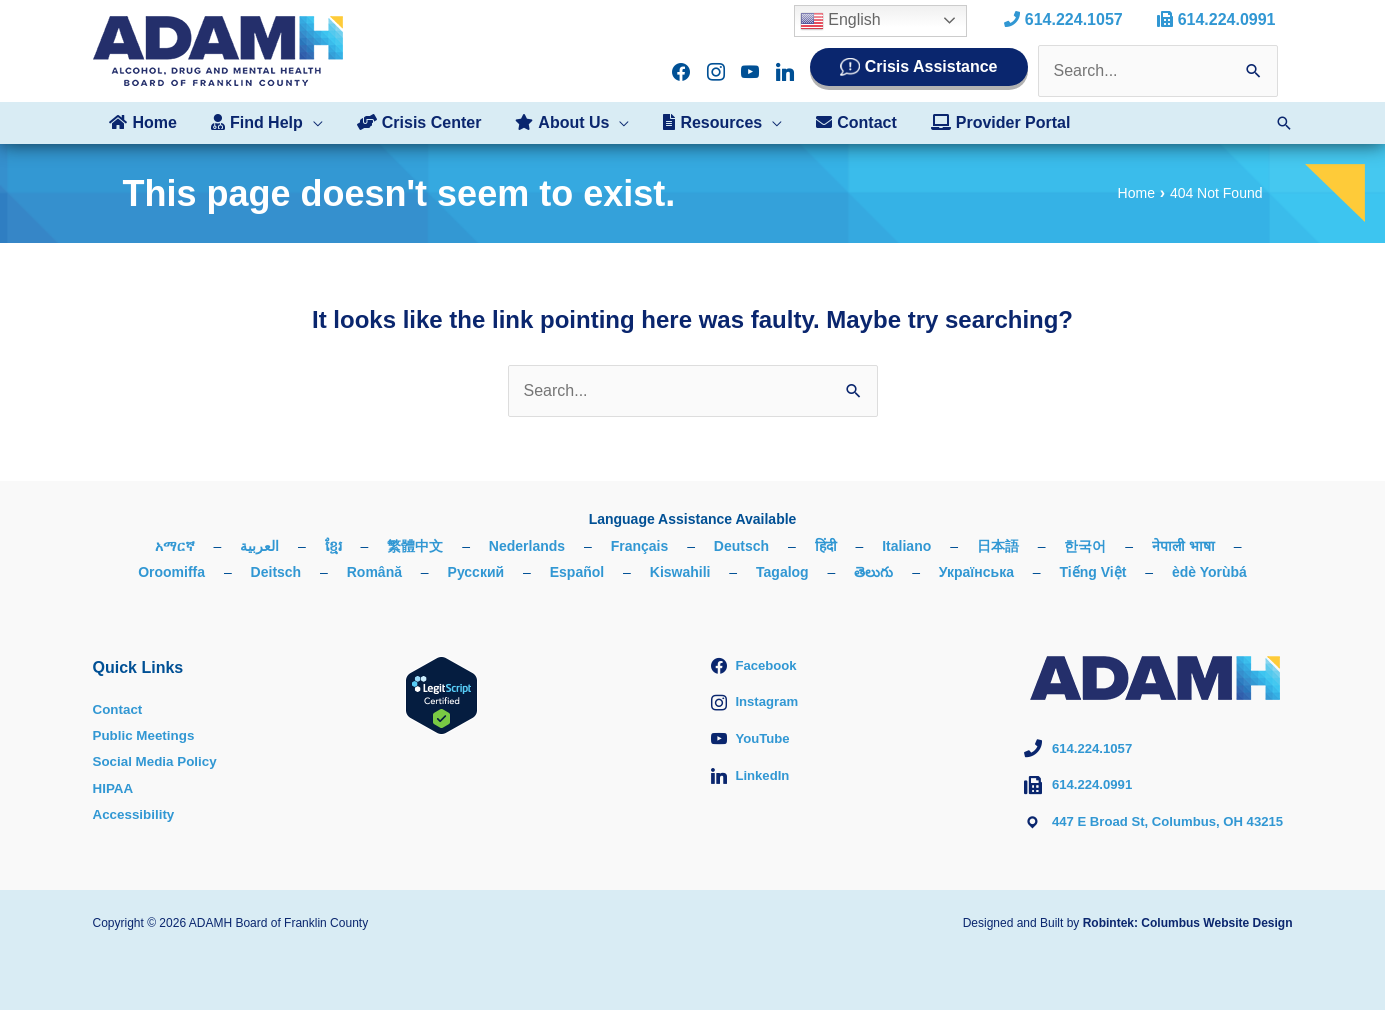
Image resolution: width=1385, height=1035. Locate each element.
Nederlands (527, 546)
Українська (976, 572)
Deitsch (276, 572)
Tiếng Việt (1093, 572)
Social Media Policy (158, 761)
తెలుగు (873, 572)
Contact (119, 709)
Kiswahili (680, 572)
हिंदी (826, 546)
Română (374, 572)
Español (577, 572)
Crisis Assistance (931, 66)
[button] (264, 123)
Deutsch (741, 546)
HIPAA (114, 788)
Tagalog (782, 572)
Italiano (906, 546)
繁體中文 (415, 546)
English (844, 21)
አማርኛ (175, 546)
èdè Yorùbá (1209, 572)
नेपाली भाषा (1183, 546)
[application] (310, 123)
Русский (476, 572)
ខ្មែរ (333, 546)
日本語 (998, 546)
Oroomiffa (171, 572)
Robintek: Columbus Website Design (1188, 948)
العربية (259, 546)
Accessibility (136, 814)
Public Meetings (146, 735)
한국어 (1085, 546)
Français (640, 546)
